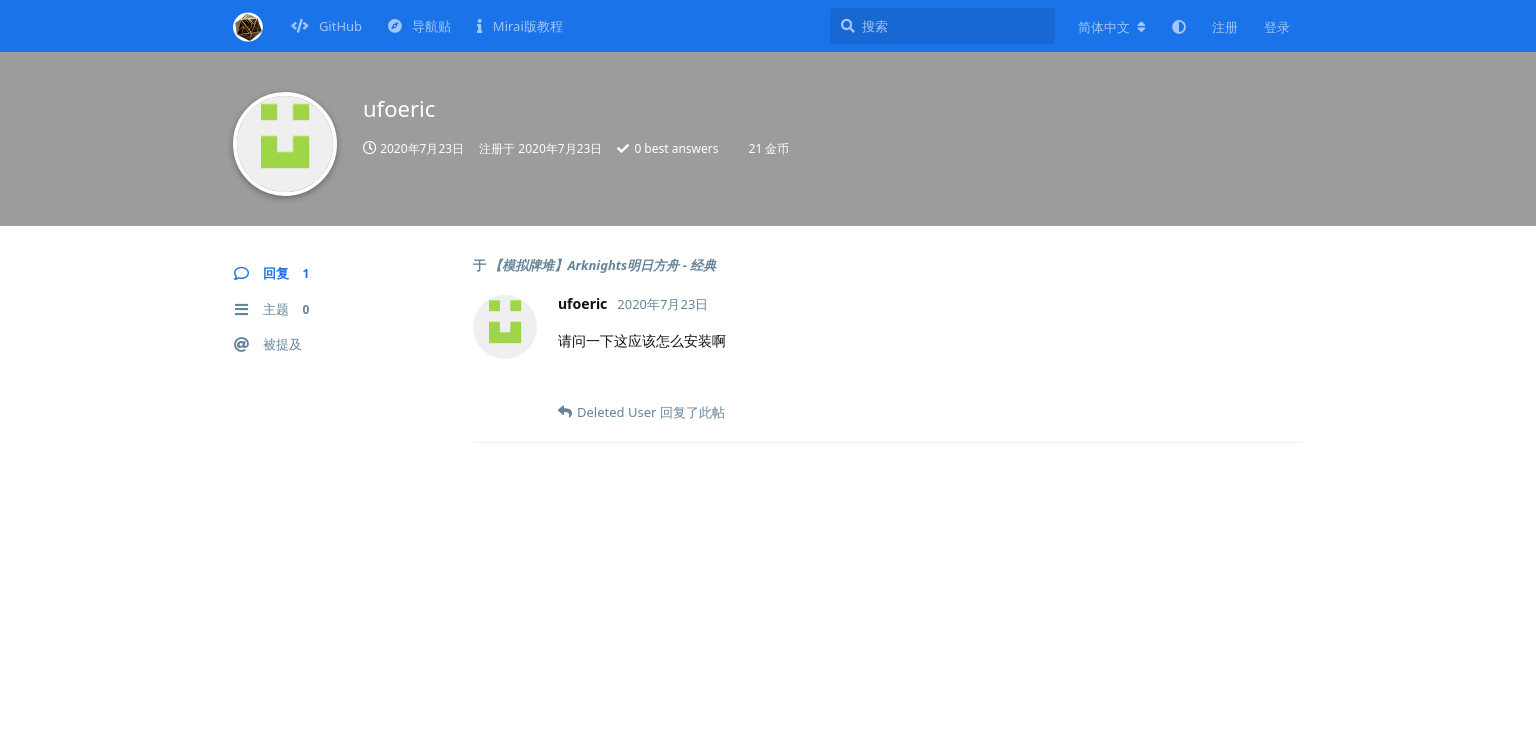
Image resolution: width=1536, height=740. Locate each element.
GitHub (327, 26)
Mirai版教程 (519, 26)
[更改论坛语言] (1112, 27)
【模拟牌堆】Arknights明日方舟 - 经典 (602, 265)
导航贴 (419, 26)
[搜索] (942, 26)
